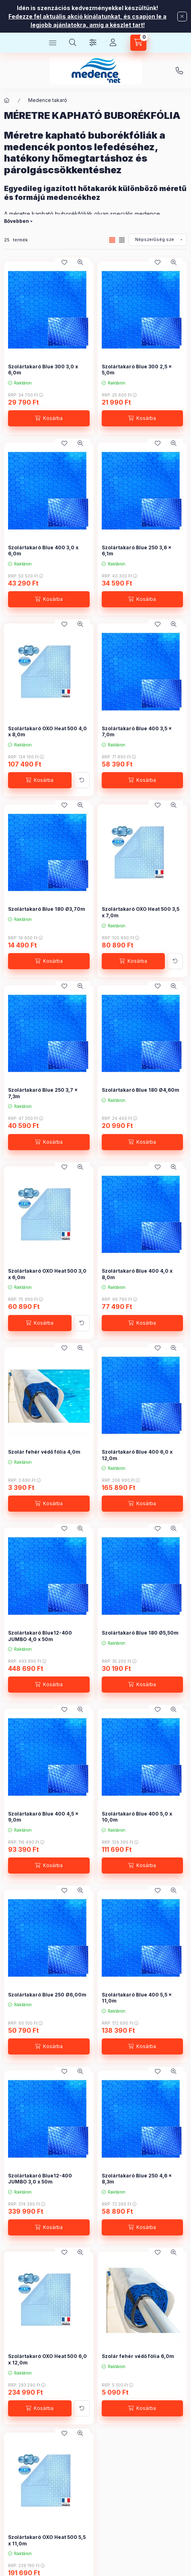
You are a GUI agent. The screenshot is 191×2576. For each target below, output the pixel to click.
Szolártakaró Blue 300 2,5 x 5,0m (137, 370)
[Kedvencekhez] (64, 262)
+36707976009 (179, 71)
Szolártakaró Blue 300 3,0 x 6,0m (43, 370)
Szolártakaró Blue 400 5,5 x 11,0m (137, 1998)
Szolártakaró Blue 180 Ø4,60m (140, 1090)
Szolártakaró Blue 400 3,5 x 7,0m (137, 731)
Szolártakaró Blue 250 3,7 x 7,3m (43, 1093)
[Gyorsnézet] (80, 262)
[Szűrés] (93, 43)
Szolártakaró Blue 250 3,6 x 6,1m (136, 550)
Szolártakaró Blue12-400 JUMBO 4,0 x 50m (40, 1636)
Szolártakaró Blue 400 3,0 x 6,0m (43, 550)
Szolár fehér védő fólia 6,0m (138, 2356)
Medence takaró (47, 100)
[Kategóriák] (53, 43)
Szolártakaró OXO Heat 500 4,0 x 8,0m (47, 731)
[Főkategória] (7, 100)
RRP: (25, 395)
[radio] (122, 240)
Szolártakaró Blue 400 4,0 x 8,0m (137, 1274)
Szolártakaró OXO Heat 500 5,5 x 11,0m (47, 2540)
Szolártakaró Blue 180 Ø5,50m (140, 1633)
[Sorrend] (158, 240)
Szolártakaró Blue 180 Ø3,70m (46, 909)
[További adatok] (82, 780)
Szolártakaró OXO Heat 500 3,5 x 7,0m (140, 912)
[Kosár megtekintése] (138, 43)
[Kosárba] (49, 418)
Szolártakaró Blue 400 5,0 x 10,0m (137, 1817)
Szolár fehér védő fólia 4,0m (44, 1452)
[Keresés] (73, 43)
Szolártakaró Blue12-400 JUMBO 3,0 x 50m (40, 2179)
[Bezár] (182, 16)
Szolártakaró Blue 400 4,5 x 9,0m (43, 1817)
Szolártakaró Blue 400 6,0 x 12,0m (137, 1455)
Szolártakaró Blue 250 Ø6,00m (47, 1995)
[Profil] (113, 43)
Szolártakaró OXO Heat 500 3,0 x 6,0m (47, 1274)
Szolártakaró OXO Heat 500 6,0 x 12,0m (47, 2359)
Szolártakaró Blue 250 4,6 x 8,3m (137, 2179)
